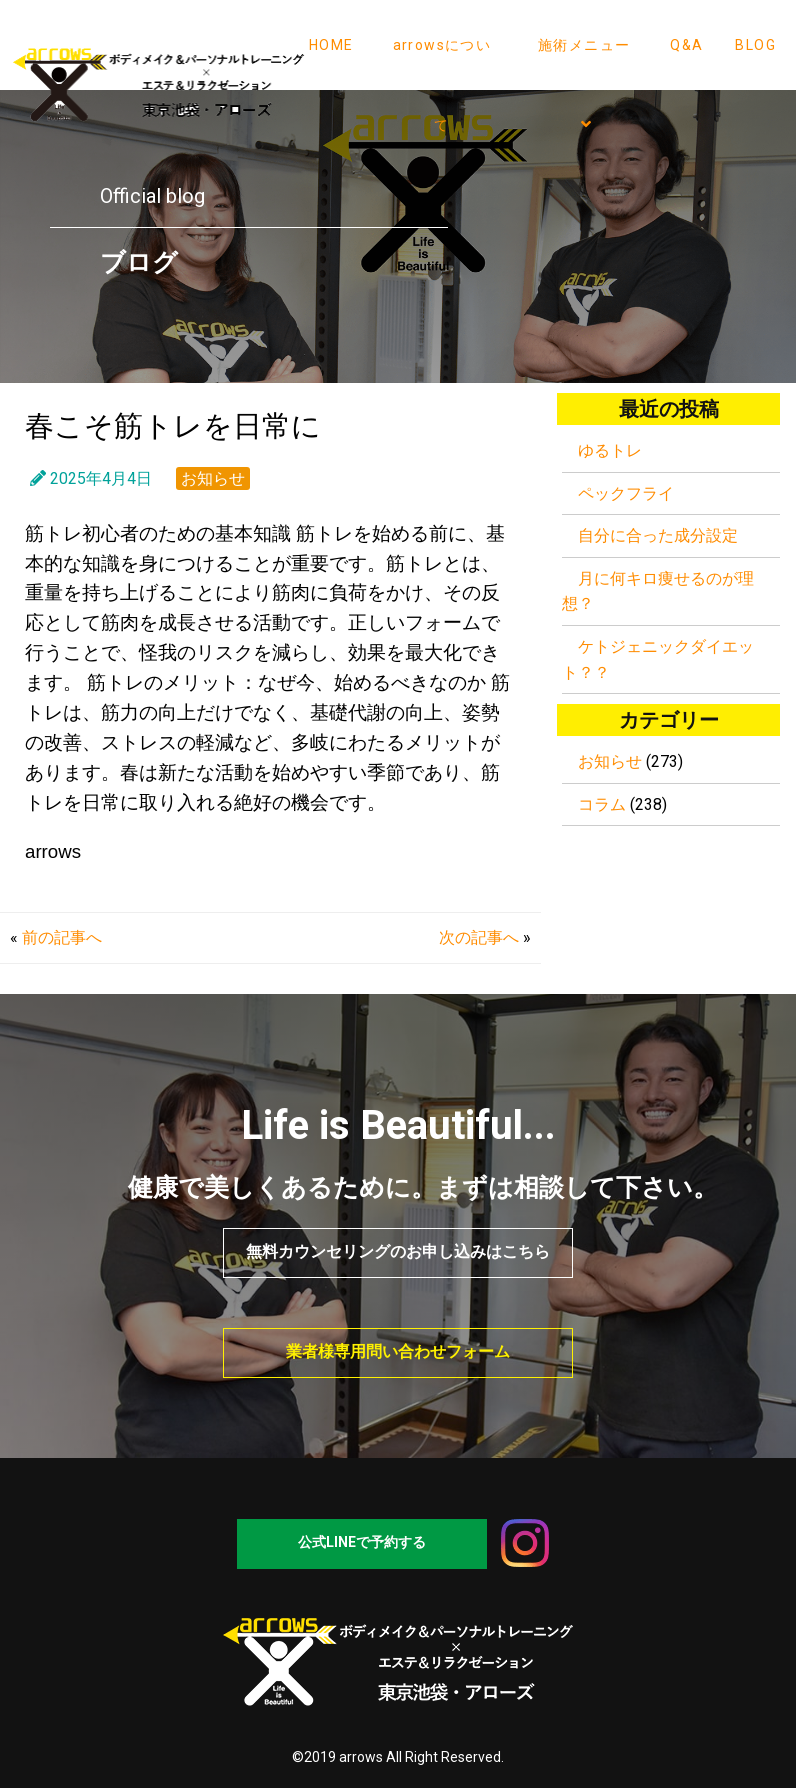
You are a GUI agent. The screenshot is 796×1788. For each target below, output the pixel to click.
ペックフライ (626, 493)
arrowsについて (442, 85)
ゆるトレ (610, 450)
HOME (331, 45)
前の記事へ (62, 937)
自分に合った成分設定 (658, 535)
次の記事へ (479, 937)
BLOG (755, 45)
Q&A (686, 45)
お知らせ (213, 478)
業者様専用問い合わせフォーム (398, 1351)
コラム (602, 804)
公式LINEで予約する (362, 1542)
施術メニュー (584, 84)
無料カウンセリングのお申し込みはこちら (398, 1251)
